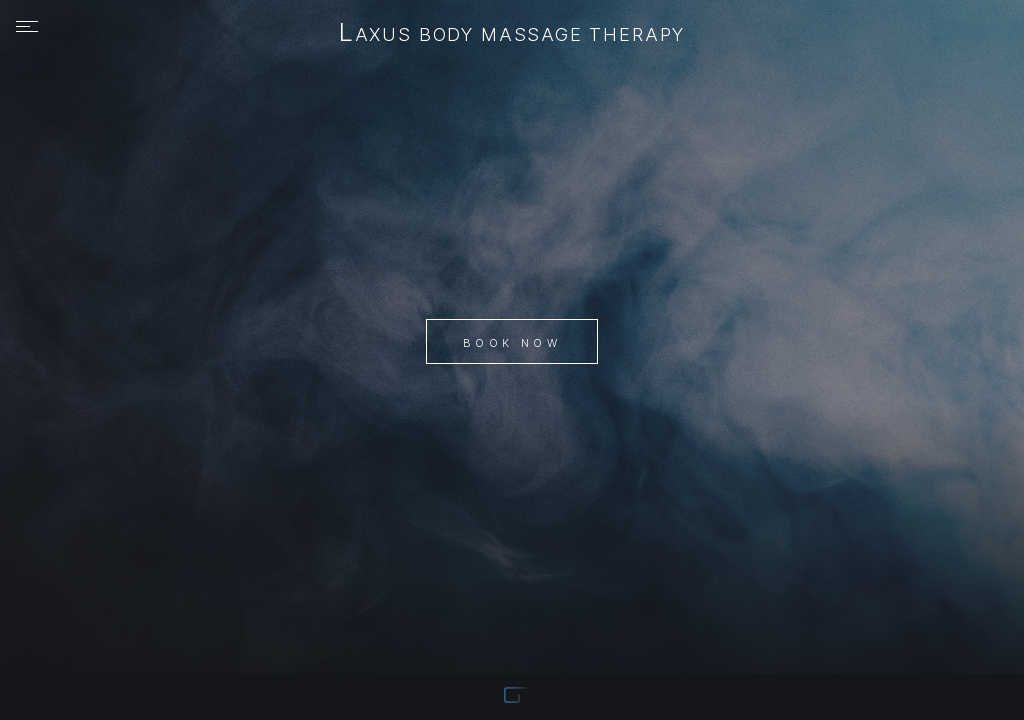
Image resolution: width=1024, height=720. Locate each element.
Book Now (512, 343)
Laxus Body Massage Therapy (512, 34)
